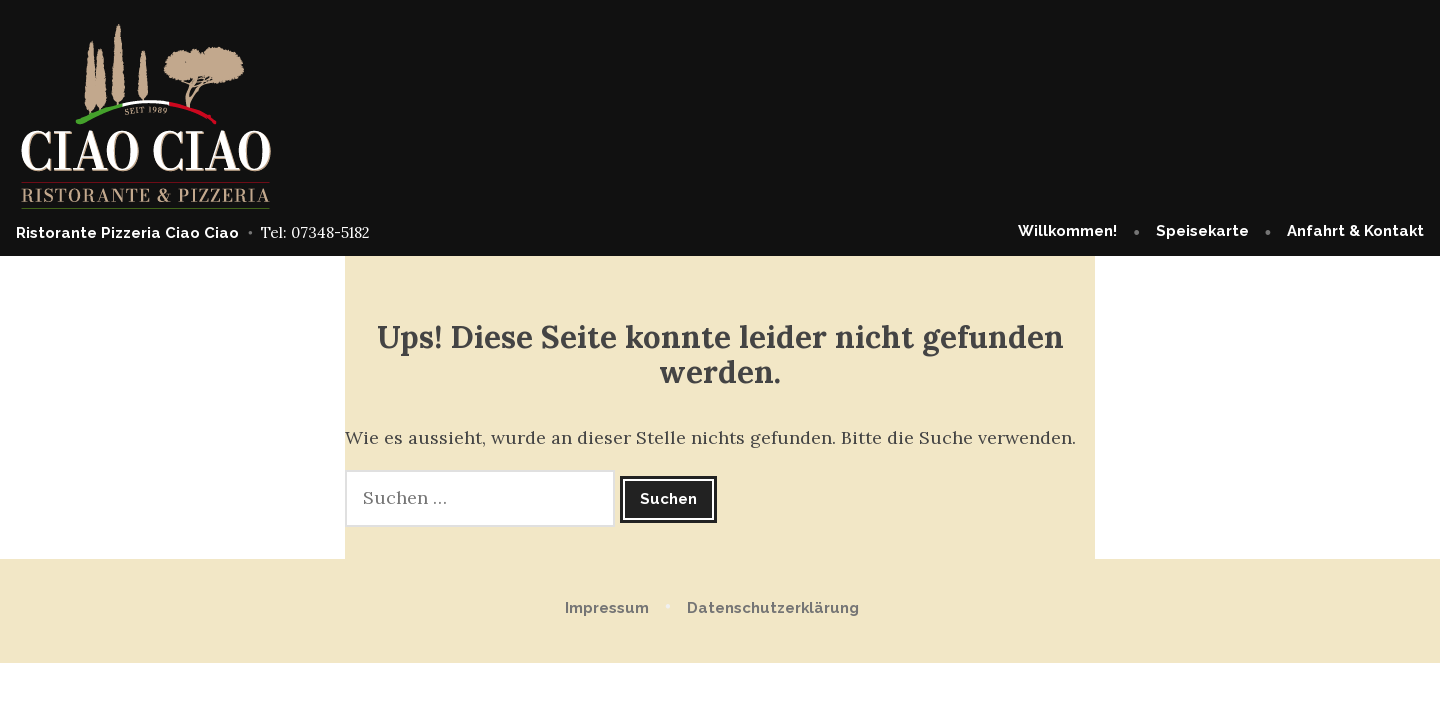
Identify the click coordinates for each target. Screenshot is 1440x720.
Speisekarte (1202, 231)
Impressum (607, 608)
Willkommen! (1067, 231)
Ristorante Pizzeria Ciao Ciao (127, 233)
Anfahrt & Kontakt (1355, 231)
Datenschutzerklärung (773, 608)
